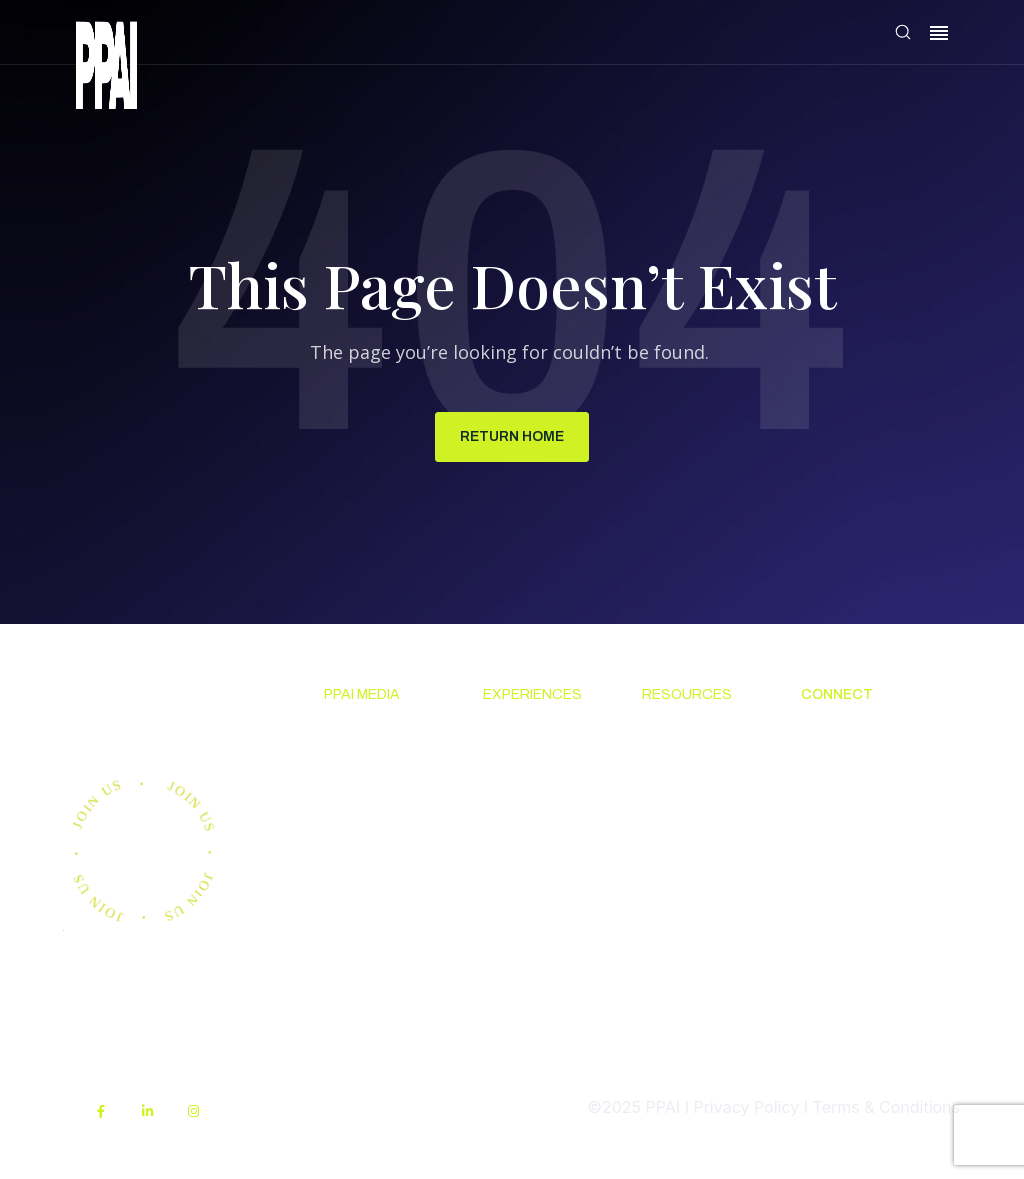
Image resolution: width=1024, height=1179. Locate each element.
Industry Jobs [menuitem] (851, 870)
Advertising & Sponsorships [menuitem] (376, 883)
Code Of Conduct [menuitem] (673, 810)
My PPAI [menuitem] (673, 958)
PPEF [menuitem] (660, 922)
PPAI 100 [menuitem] (357, 834)
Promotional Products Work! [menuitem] (858, 821)
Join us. (148, 708)
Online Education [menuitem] (679, 872)
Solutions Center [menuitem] (677, 748)
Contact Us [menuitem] (842, 772)
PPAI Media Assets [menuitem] (684, 1008)
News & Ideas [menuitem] (374, 735)
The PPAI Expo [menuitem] (538, 797)
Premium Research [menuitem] (358, 785)
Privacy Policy (746, 1107)
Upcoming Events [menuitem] (521, 748)
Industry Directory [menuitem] (518, 909)
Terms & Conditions (886, 1107)
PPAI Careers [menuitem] (850, 907)
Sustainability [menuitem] (692, 1057)
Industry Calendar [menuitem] (516, 847)
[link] (106, 68)
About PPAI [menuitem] (843, 735)
